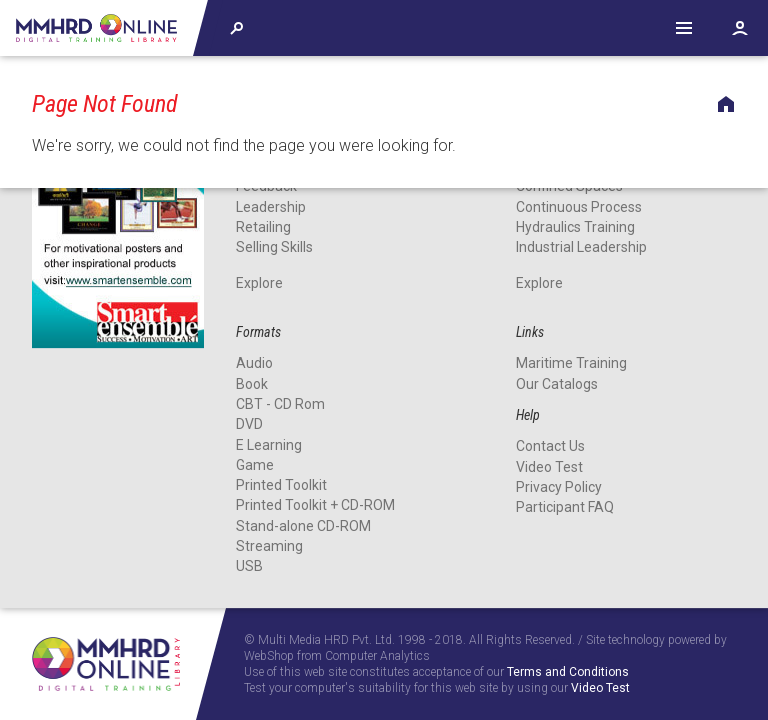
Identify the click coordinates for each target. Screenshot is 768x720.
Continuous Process (579, 207)
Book (252, 384)
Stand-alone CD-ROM (303, 526)
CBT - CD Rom (280, 404)
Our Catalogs (557, 384)
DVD (249, 424)
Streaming (269, 546)
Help (684, 28)
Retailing (263, 227)
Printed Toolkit (281, 485)
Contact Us (550, 446)
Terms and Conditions (568, 672)
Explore (259, 283)
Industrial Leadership (581, 247)
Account (740, 28)
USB (249, 567)
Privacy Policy (559, 487)
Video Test (549, 467)
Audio (254, 364)
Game (255, 465)
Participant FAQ (565, 507)
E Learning (269, 445)
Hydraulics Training (575, 227)
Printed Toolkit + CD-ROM (315, 506)
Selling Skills (274, 247)
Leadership (271, 207)
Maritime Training (571, 364)
